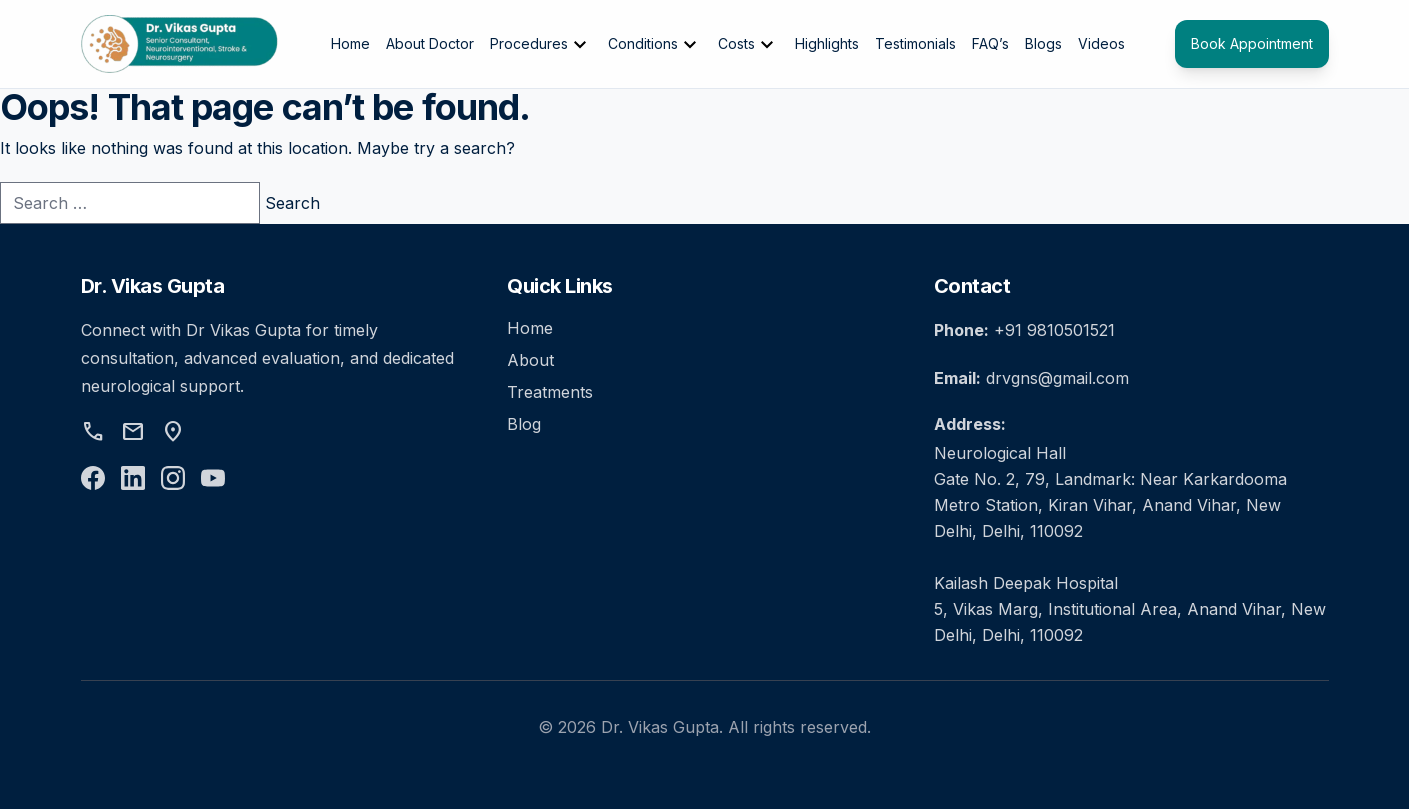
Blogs (1043, 43)
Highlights (827, 43)
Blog (524, 424)
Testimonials (915, 43)
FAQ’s (990, 43)
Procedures (541, 45)
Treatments (550, 392)
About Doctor (430, 43)
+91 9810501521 (1054, 330)
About (530, 360)
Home (350, 43)
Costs (748, 45)
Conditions (655, 45)
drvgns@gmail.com (1057, 378)
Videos (1101, 43)
